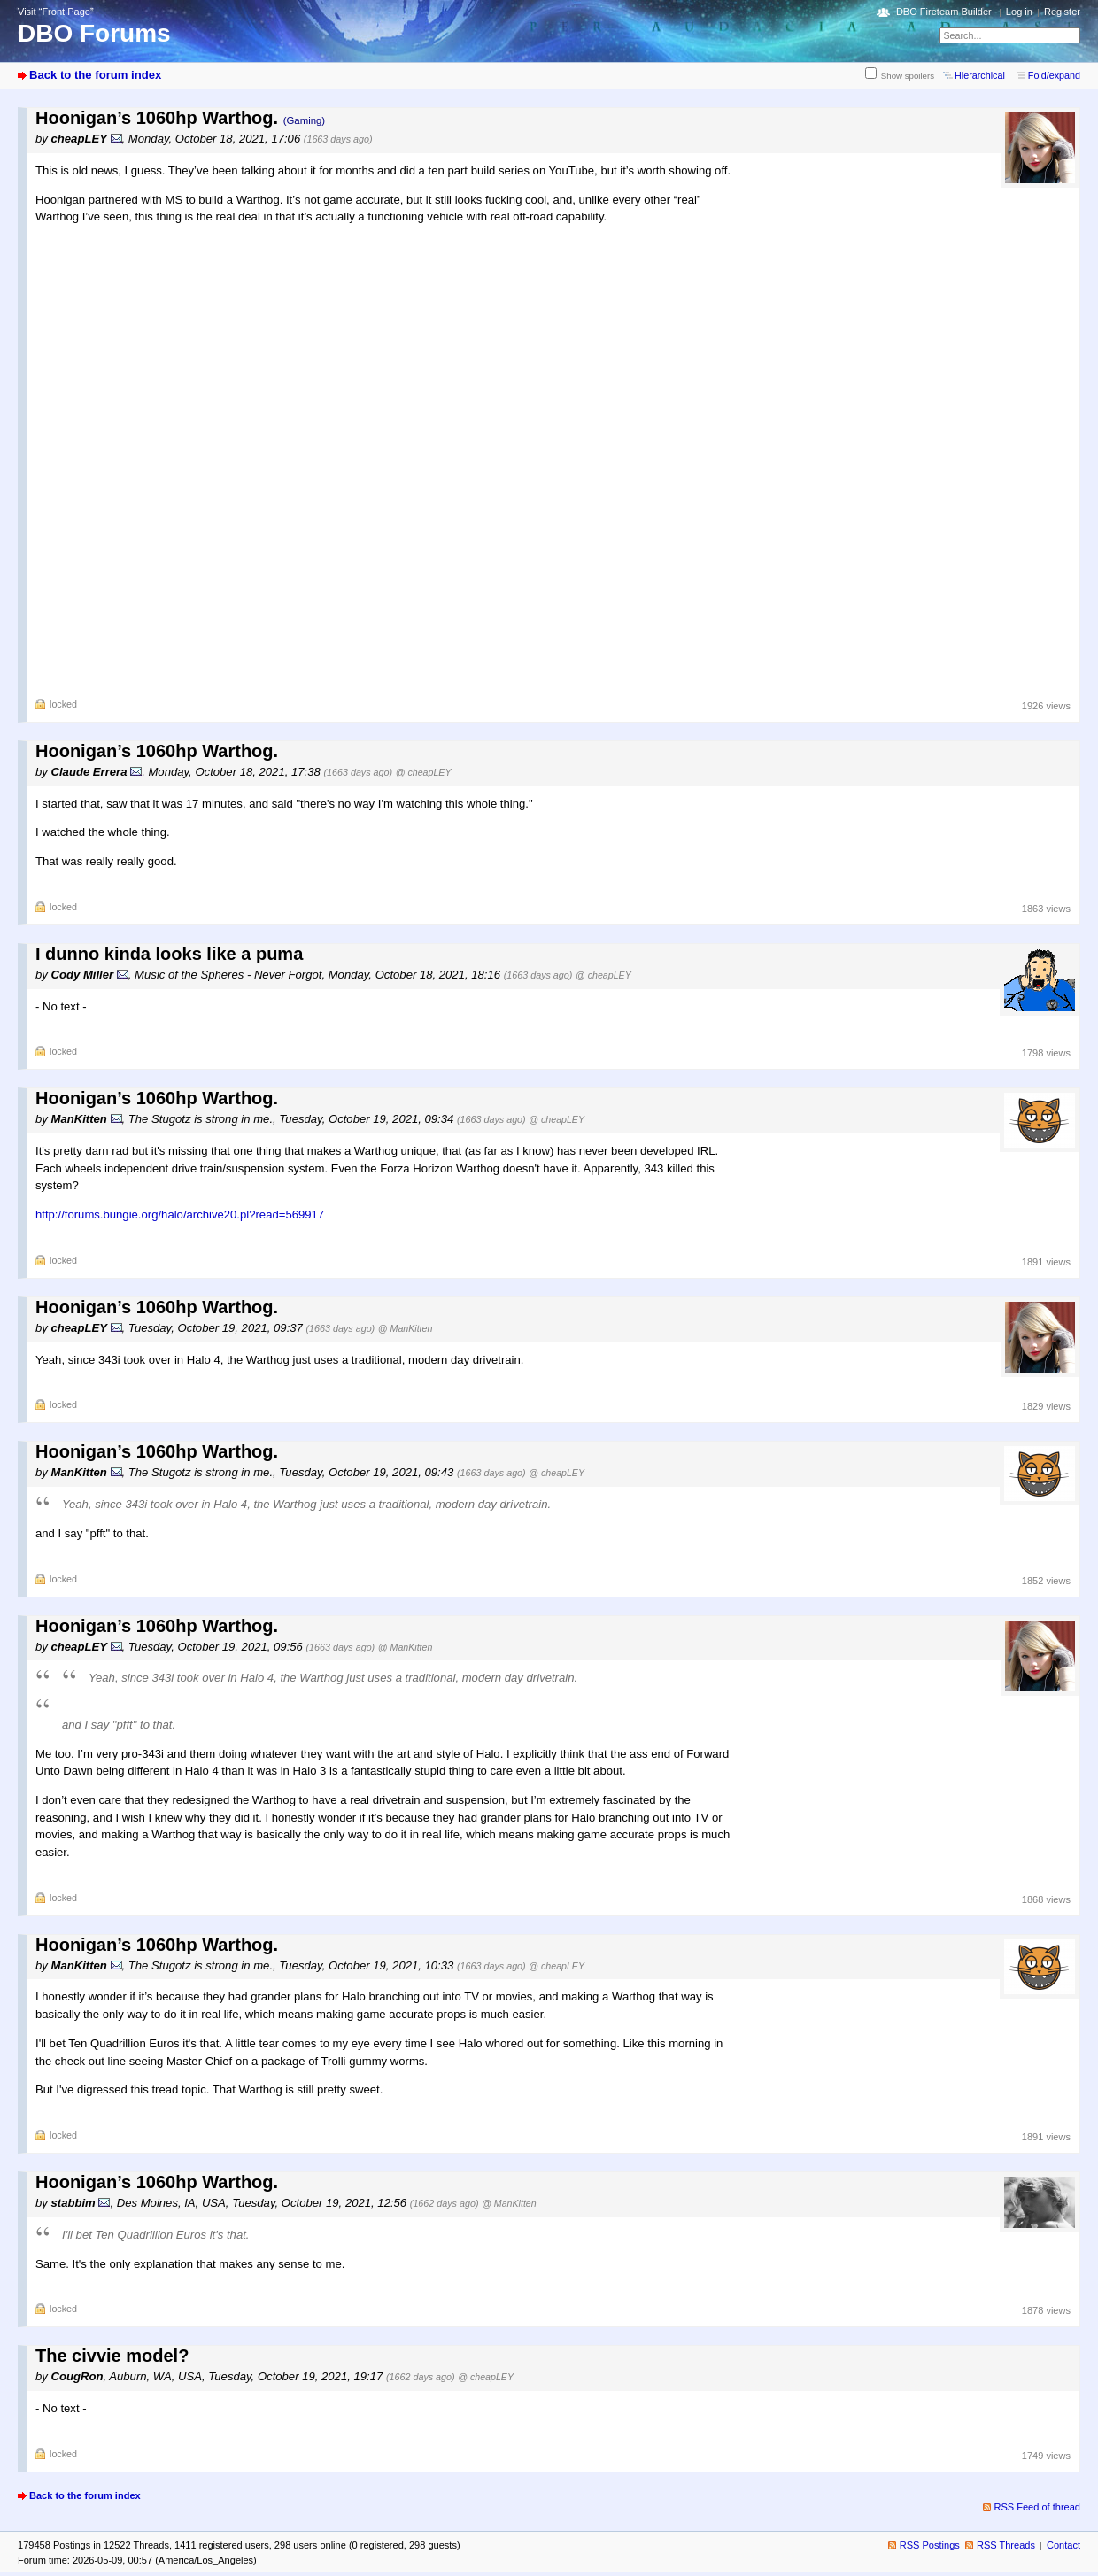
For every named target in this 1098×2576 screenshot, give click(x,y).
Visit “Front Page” (56, 11)
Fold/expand (1054, 75)
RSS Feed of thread (1037, 2507)
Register (1062, 11)
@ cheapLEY (424, 772)
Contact (1063, 2545)
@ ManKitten (405, 1328)
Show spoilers (907, 76)
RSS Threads (1006, 2545)
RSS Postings (930, 2545)
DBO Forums (94, 33)
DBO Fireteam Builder (944, 11)
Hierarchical (980, 75)
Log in (1019, 11)
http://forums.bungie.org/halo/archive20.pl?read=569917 (179, 1214)
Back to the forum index (95, 74)
